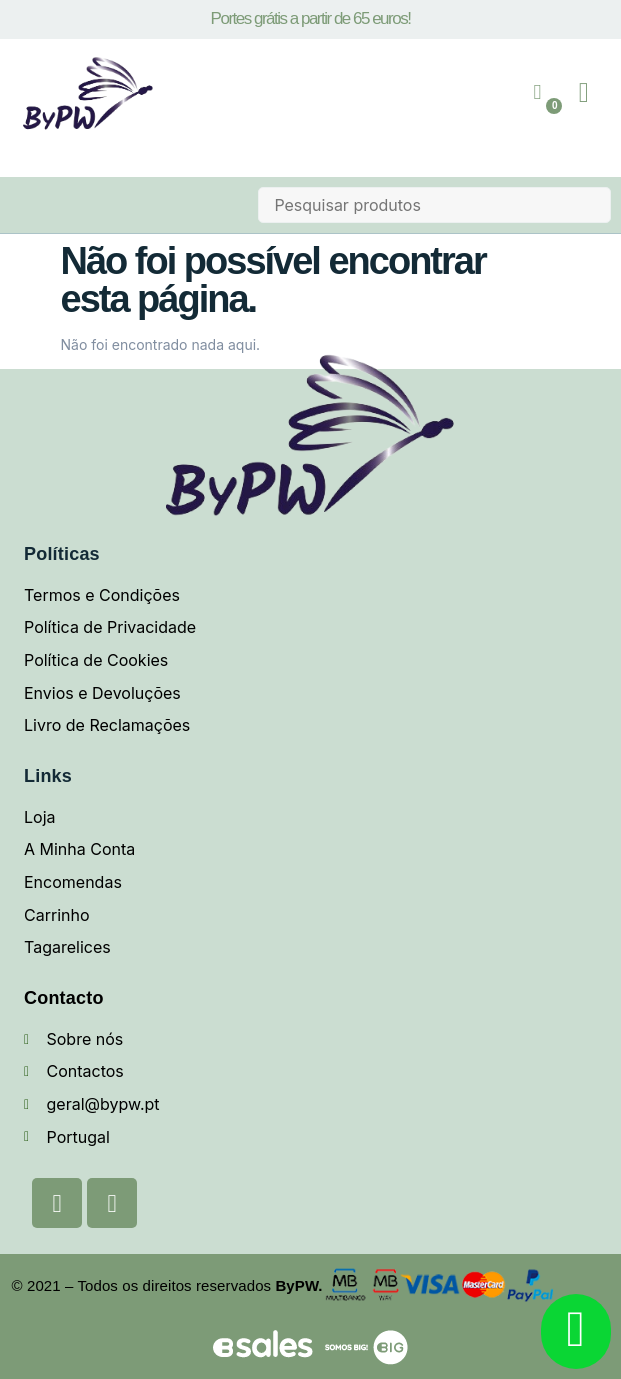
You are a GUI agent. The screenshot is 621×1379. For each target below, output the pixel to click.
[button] (584, 93)
